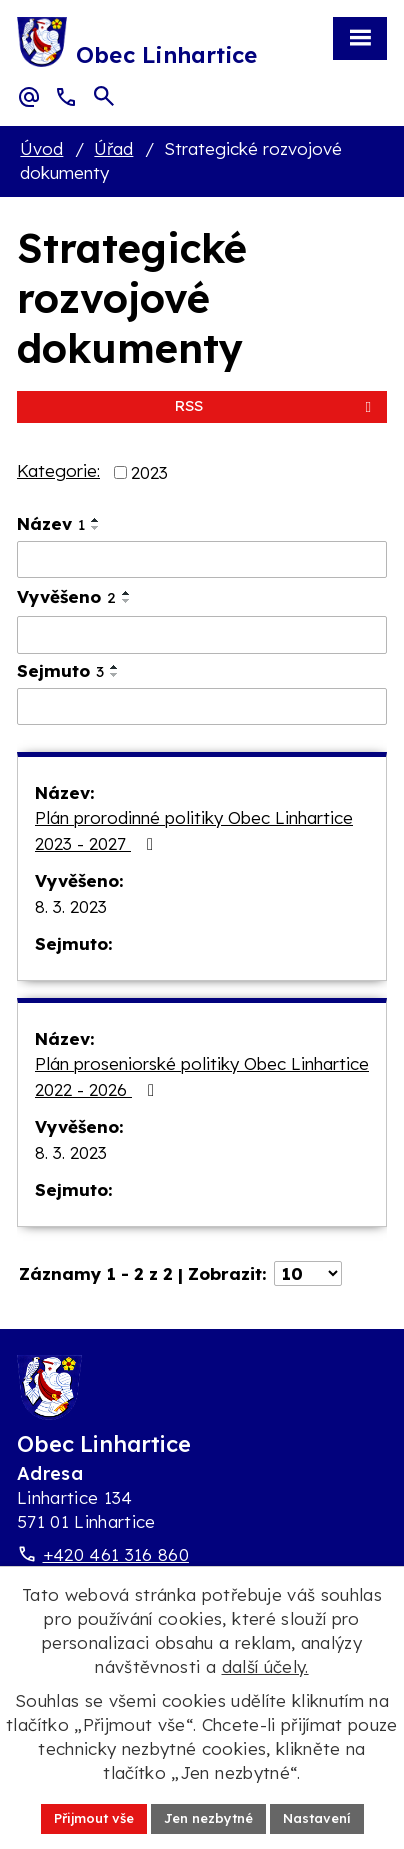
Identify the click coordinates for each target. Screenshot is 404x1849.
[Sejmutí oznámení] (202, 707)
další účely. (265, 1666)
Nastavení (317, 1818)
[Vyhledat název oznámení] (202, 560)
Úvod (41, 148)
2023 (149, 472)
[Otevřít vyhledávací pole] (104, 96)
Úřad (113, 148)
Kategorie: (58, 470)
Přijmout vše (94, 1818)
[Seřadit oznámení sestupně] (96, 528)
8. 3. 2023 (71, 906)
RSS (276, 405)
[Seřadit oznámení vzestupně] (96, 520)
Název (51, 523)
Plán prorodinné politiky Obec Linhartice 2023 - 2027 (194, 830)
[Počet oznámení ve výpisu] (308, 1273)
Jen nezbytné (208, 1818)
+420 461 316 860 (116, 1554)
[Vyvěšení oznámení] (202, 635)
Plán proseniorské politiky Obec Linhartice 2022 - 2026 (202, 1076)
